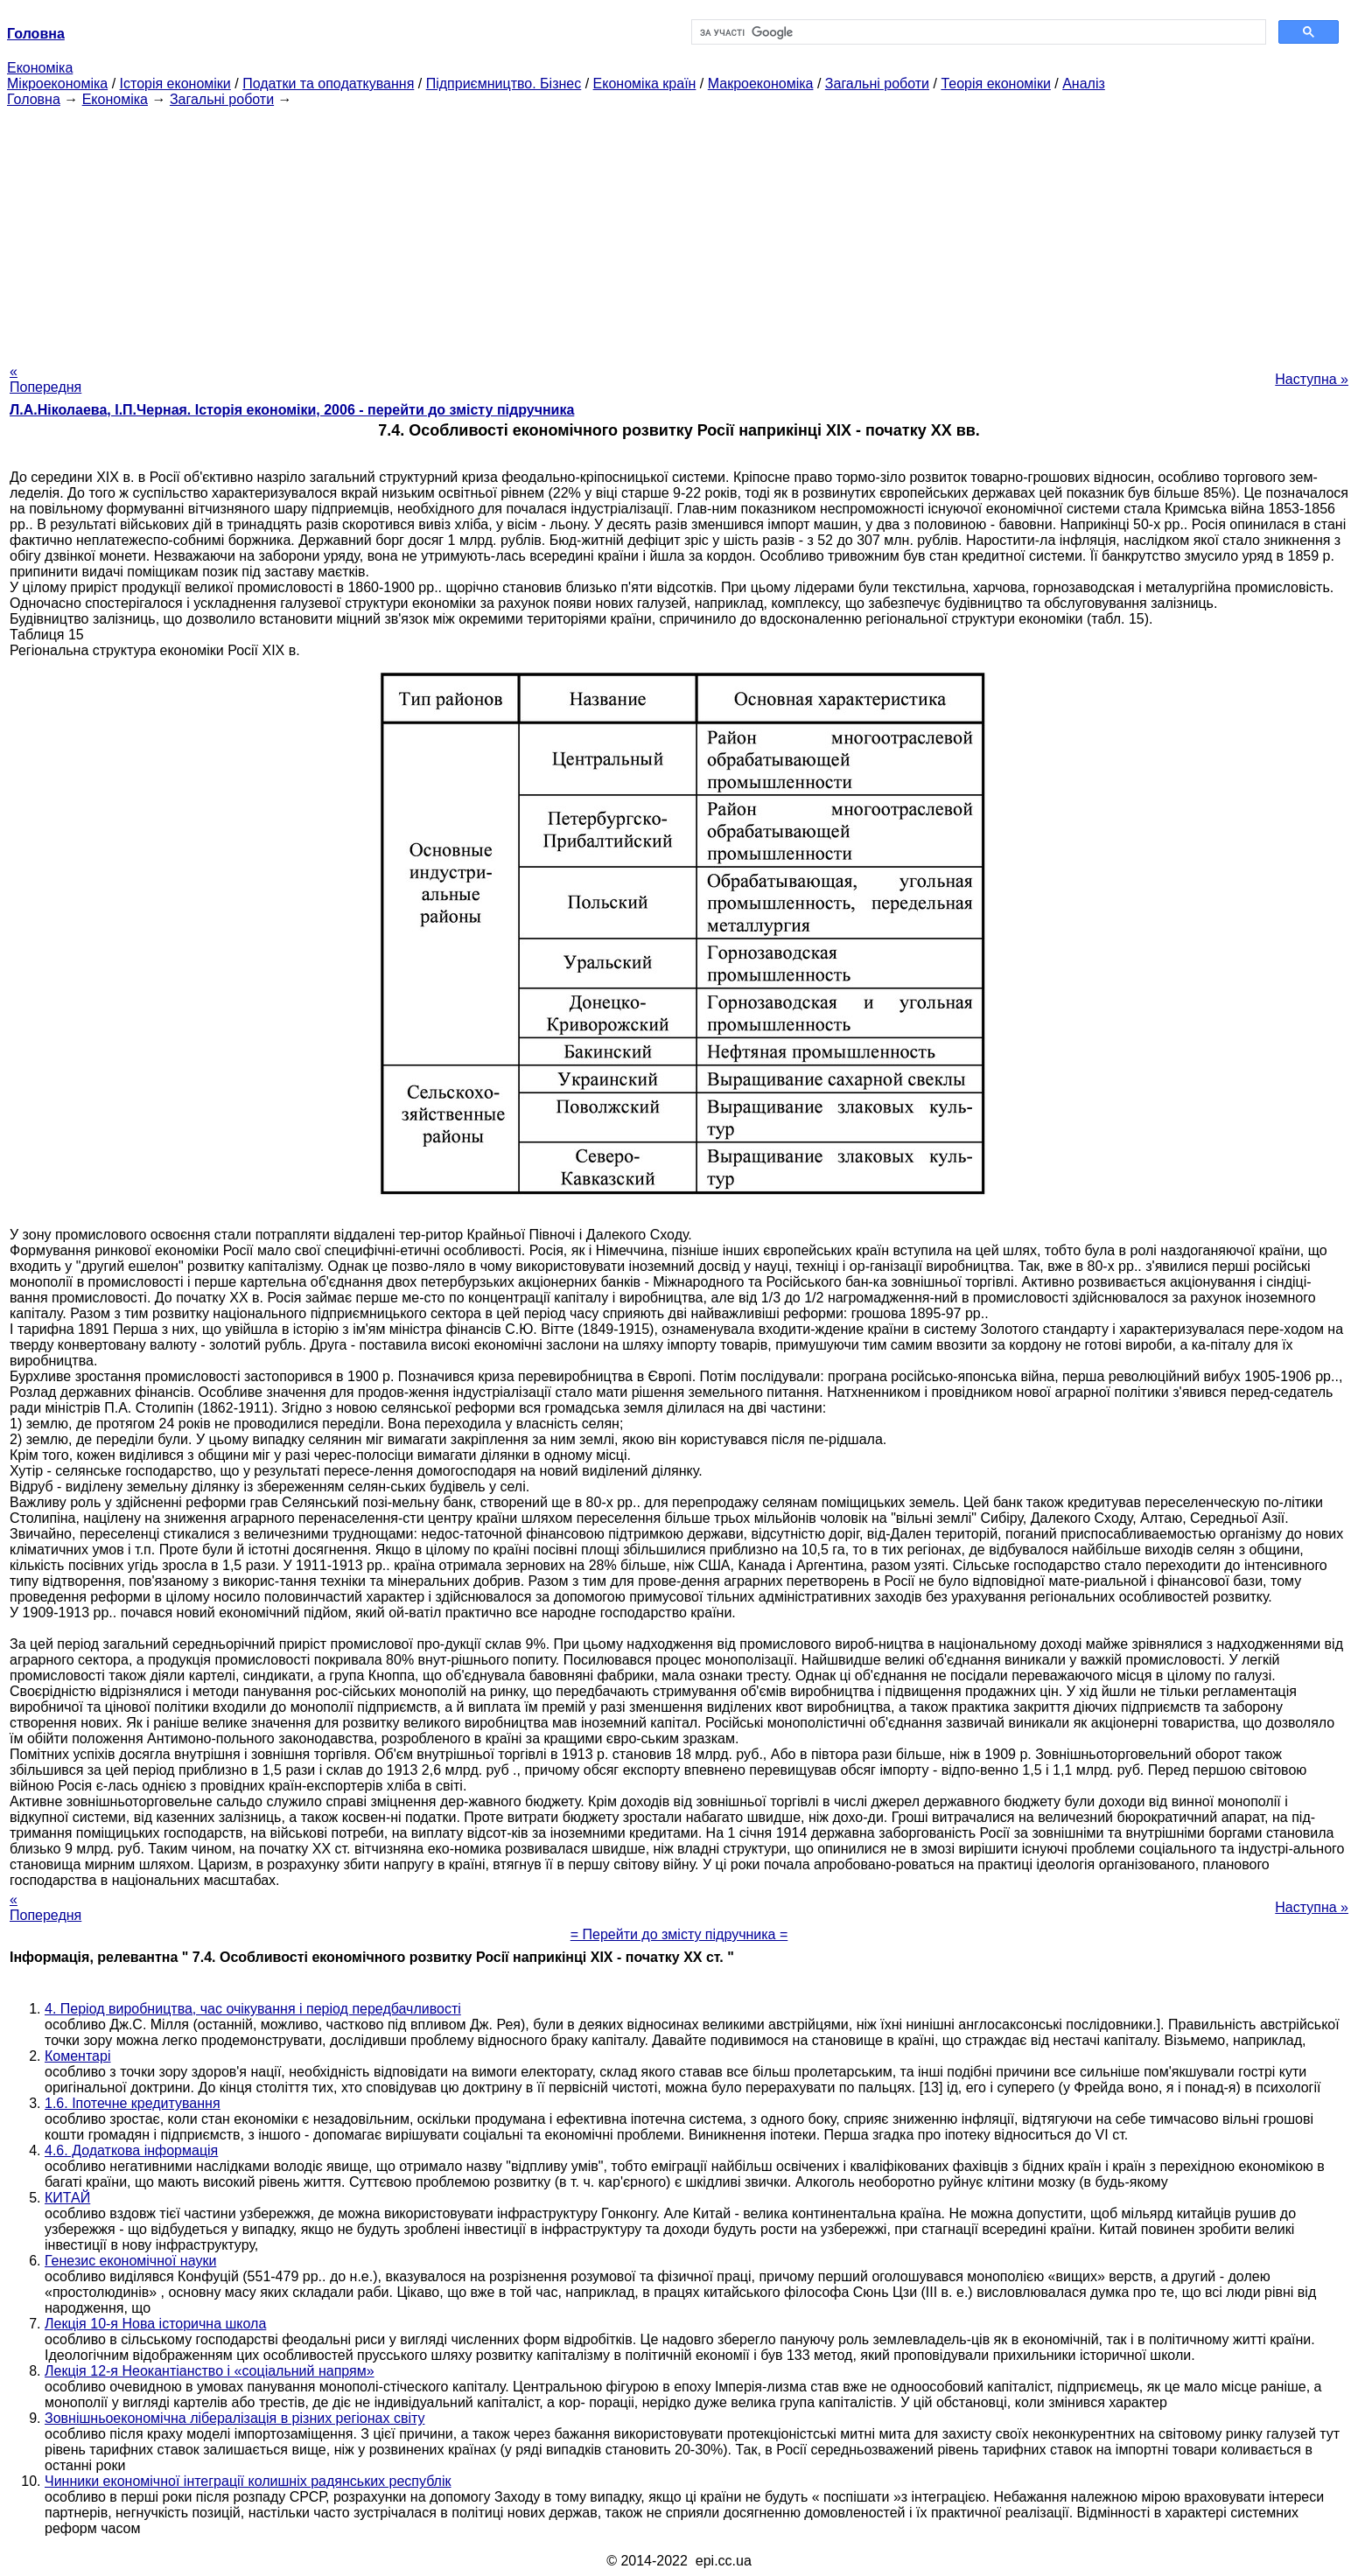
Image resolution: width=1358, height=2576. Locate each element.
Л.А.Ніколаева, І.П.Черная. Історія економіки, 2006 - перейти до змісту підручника (292, 409)
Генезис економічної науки (130, 2260)
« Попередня (45, 379)
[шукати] (977, 32)
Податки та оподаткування (328, 83)
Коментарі (77, 2056)
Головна (33, 99)
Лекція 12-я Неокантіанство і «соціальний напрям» (209, 2370)
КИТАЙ (67, 2197)
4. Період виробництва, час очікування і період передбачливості (253, 2008)
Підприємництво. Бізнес (504, 83)
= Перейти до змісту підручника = (679, 1934)
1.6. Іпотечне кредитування (132, 2103)
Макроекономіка (761, 83)
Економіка (40, 67)
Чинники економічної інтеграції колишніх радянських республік (248, 2481)
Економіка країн (644, 83)
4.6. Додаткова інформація (131, 2150)
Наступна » (1311, 379)
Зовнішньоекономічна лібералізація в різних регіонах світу (234, 2418)
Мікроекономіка (57, 83)
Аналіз (1083, 83)
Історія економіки (175, 83)
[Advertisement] (679, 230)
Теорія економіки (995, 83)
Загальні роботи (877, 83)
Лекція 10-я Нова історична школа (155, 2323)
